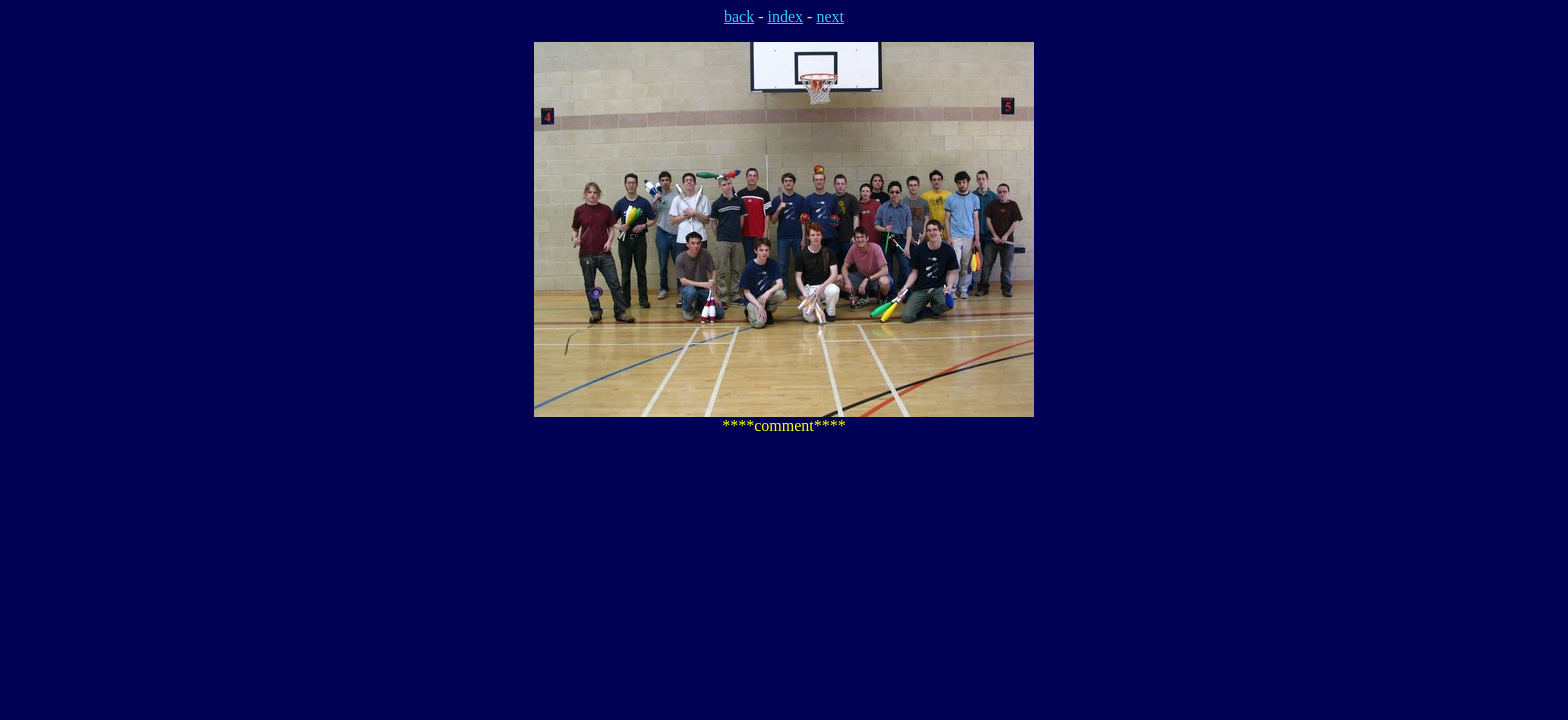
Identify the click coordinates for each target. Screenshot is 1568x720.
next (830, 16)
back (739, 16)
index (786, 16)
